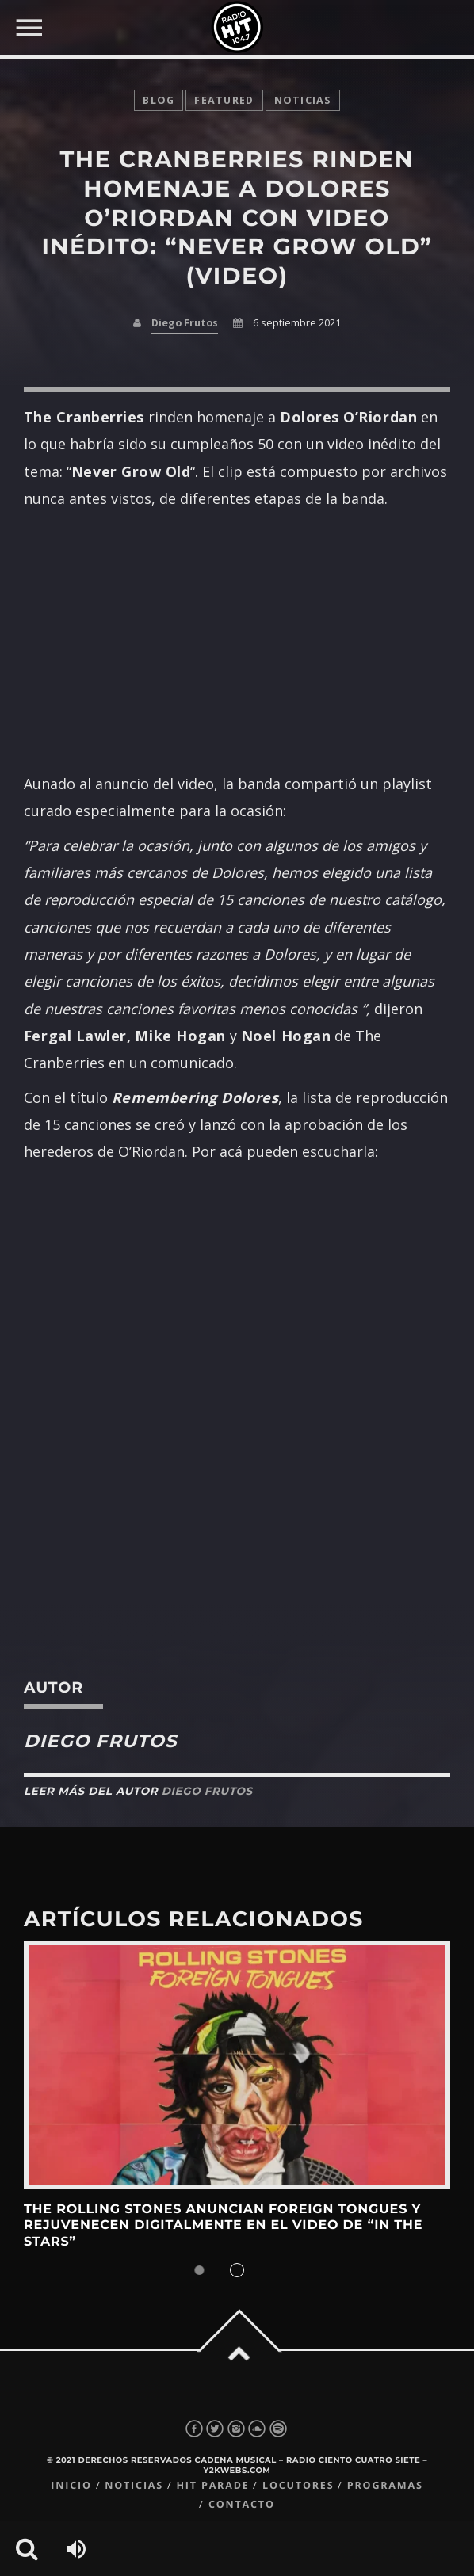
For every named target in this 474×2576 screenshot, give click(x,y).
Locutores (298, 2485)
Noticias (134, 2485)
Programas (385, 2485)
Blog (158, 100)
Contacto (241, 2504)
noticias (302, 100)
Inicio (71, 2485)
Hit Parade (212, 2485)
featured (224, 100)
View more (237, 2065)
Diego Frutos (184, 323)
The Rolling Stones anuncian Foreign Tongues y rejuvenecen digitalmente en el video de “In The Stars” (223, 2226)
